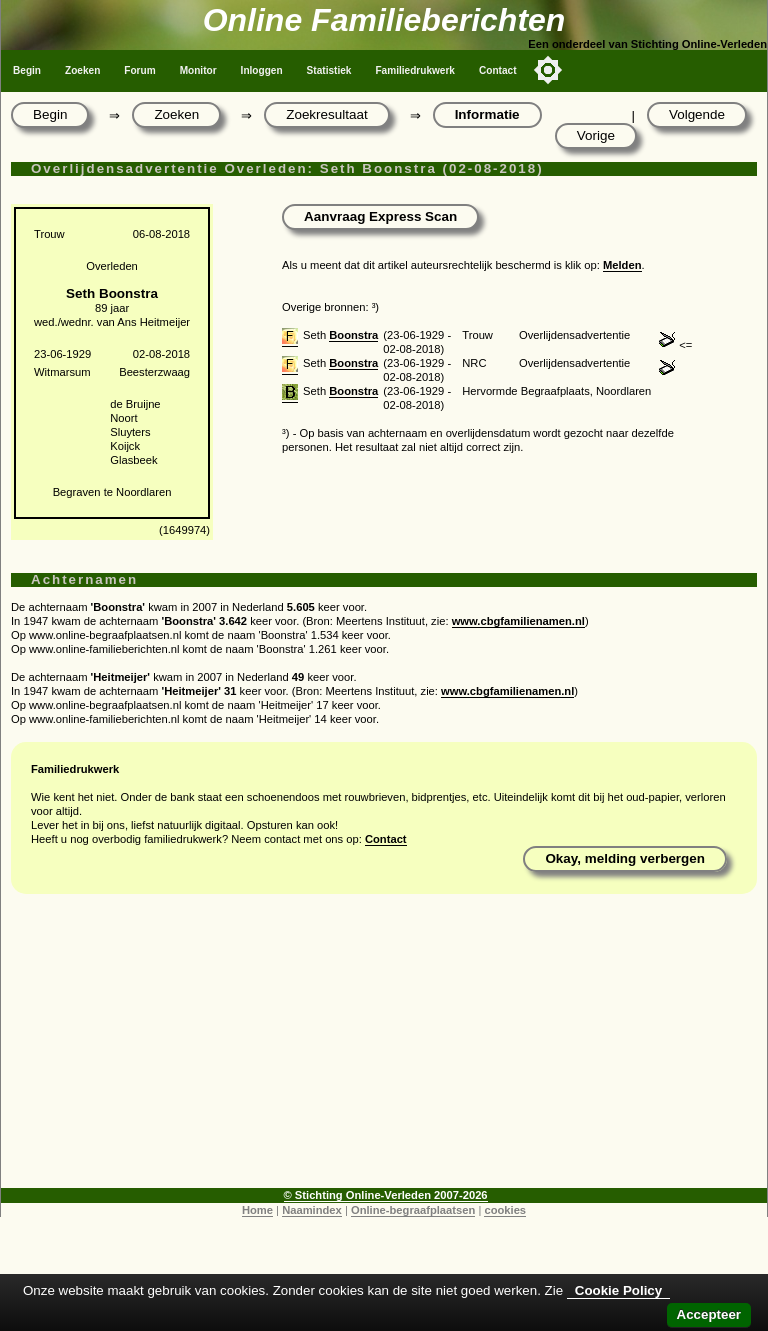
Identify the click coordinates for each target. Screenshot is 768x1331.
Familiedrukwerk (415, 70)
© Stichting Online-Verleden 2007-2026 (386, 1195)
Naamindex (312, 1210)
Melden (622, 265)
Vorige (596, 135)
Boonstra (353, 335)
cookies (505, 1210)
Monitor (198, 70)
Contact (498, 70)
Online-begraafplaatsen (413, 1210)
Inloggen (262, 70)
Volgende (697, 114)
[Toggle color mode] (548, 70)
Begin (27, 70)
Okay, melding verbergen (625, 858)
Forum (139, 70)
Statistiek (329, 70)
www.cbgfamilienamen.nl (518, 621)
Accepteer (709, 1314)
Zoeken (82, 70)
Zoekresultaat (326, 114)
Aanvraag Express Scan (380, 216)
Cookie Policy (618, 1290)
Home (257, 1210)
